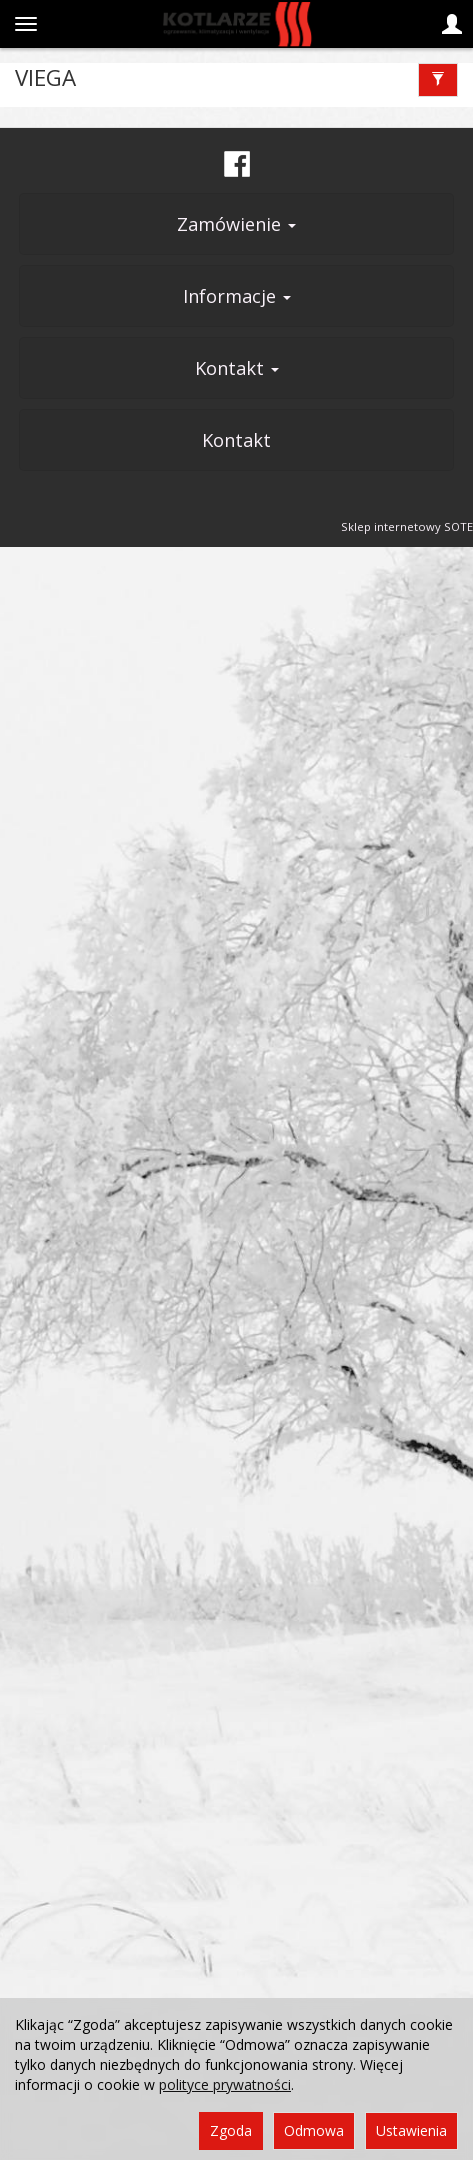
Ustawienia (411, 2130)
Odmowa (314, 2130)
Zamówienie (236, 224)
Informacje (237, 296)
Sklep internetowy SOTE (407, 526)
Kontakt (237, 368)
